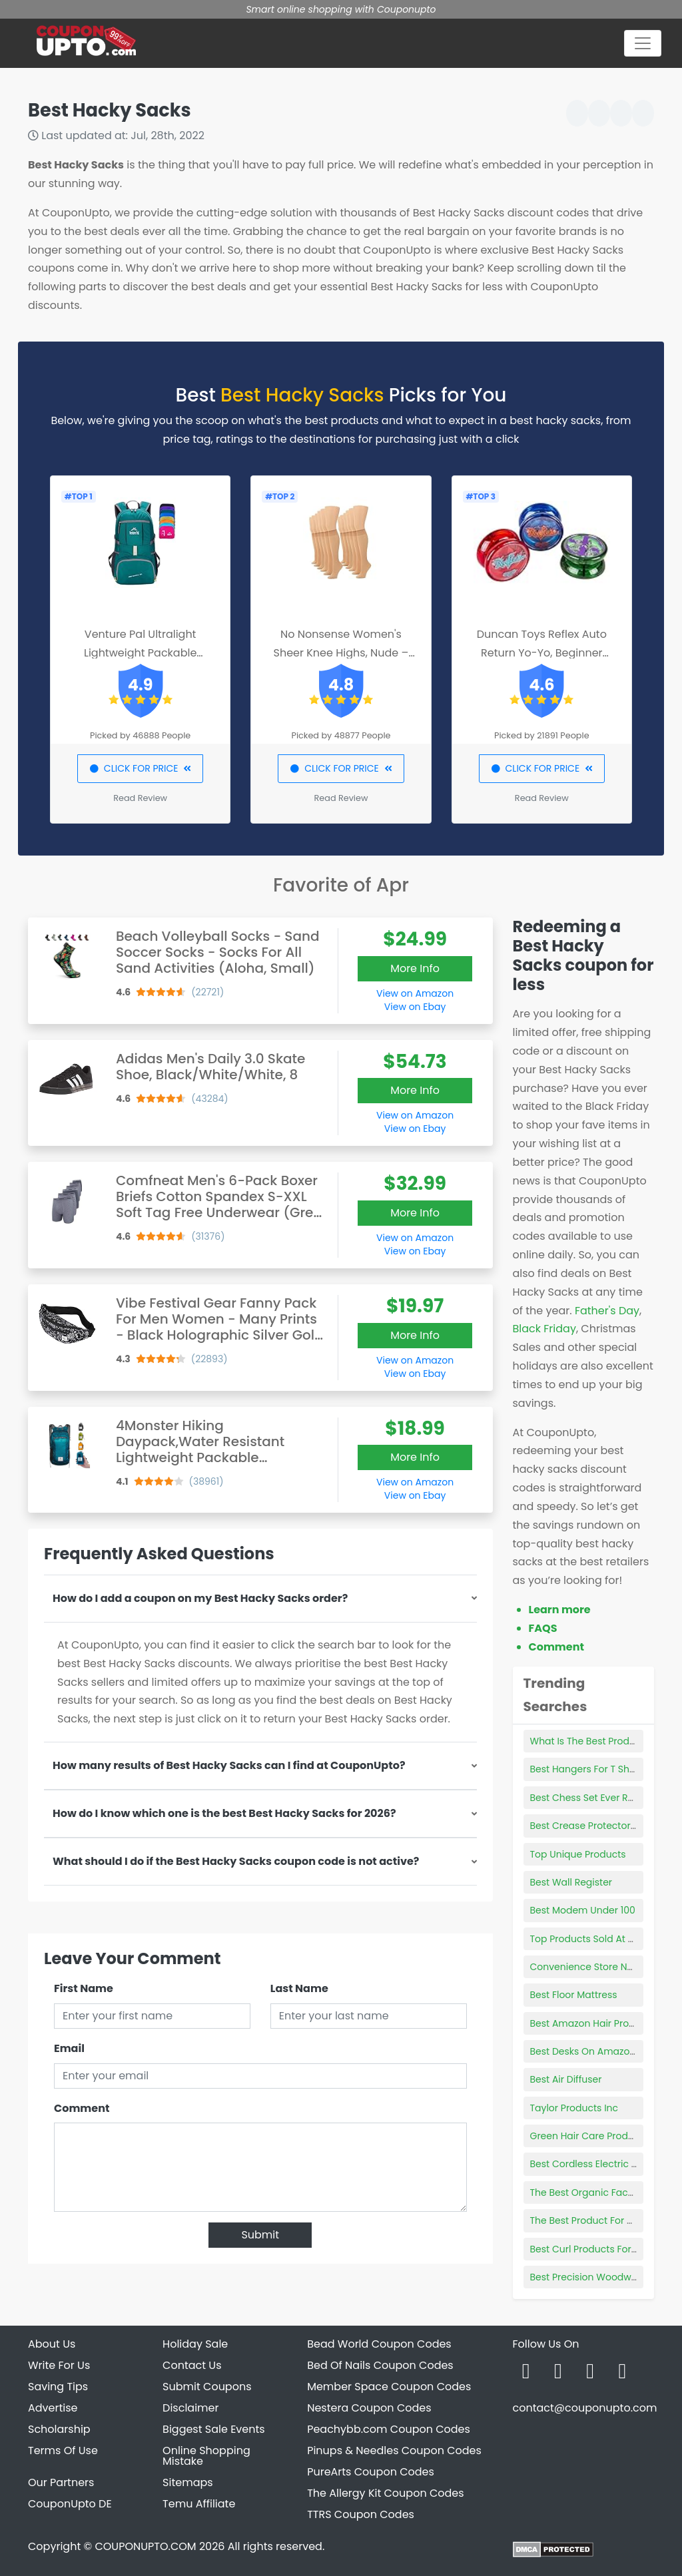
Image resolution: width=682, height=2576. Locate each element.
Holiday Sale (195, 2344)
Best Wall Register (571, 1882)
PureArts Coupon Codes (370, 2471)
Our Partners (61, 2482)
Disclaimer (190, 2408)
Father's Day (607, 1310)
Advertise (53, 2408)
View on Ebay (415, 1006)
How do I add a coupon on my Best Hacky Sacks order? (200, 1598)
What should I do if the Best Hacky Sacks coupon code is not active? (236, 1861)
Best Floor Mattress (573, 1994)
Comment (81, 2108)
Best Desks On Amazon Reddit (599, 2051)
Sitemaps (188, 2482)
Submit (260, 2234)
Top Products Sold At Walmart (599, 1938)
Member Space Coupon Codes (389, 2386)
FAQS (543, 1628)
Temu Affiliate (199, 2503)
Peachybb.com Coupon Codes (388, 2429)
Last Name (299, 1988)
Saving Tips (58, 2386)
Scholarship (59, 2429)
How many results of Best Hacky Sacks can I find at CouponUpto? (229, 1765)
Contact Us (192, 2365)
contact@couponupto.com (584, 2408)
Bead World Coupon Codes (379, 2344)
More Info (415, 968)
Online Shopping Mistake (206, 2456)
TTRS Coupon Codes (360, 2514)
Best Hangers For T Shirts (586, 1769)
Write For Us (59, 2365)
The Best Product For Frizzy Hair (601, 2220)
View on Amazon (415, 993)
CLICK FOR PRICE (140, 768)
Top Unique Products (578, 1854)
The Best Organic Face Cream (599, 2192)
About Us (51, 2344)
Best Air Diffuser (566, 2079)
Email (69, 2048)
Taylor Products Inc (574, 2108)
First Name (83, 1988)
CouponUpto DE (70, 2503)
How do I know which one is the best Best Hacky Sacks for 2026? (224, 1813)
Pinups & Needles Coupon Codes (394, 2450)
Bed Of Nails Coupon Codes (380, 2365)
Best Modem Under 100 (582, 1910)
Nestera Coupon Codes (369, 2408)
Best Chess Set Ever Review (592, 1797)
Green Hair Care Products (589, 2136)
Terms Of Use (63, 2450)
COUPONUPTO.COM (145, 2546)
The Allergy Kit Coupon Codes (385, 2493)
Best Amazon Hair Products (592, 2023)
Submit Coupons (207, 2386)
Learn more (560, 1609)
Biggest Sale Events (214, 2429)
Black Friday (544, 1328)
